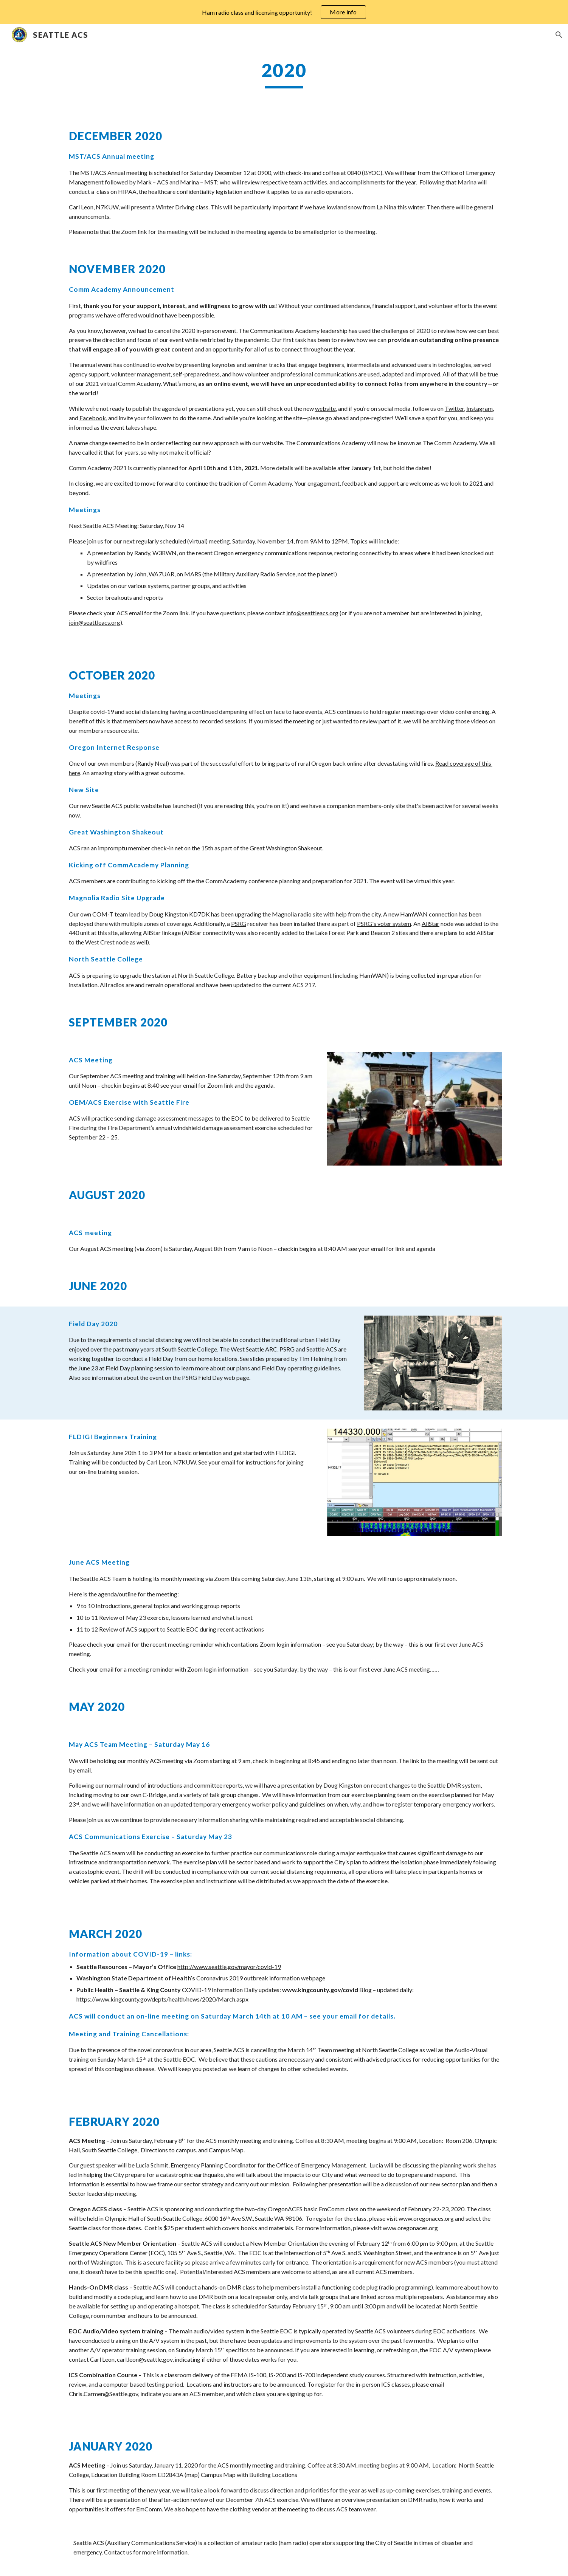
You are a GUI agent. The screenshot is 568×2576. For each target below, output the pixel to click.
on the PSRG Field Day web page (207, 1377)
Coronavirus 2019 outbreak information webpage (260, 1978)
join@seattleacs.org (94, 622)
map (192, 2474)
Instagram (479, 408)
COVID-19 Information (212, 1989)
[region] (284, 12)
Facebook (92, 417)
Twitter (454, 408)
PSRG (238, 923)
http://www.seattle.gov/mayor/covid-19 (229, 1966)
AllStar (430, 923)
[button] (559, 35)
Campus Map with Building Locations (249, 2474)
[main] (284, 73)
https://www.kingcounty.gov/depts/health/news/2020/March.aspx (162, 1999)
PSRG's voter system (384, 923)
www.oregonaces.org (426, 2218)
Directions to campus (168, 2149)
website (325, 408)
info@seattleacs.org (312, 612)
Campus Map (226, 2149)
